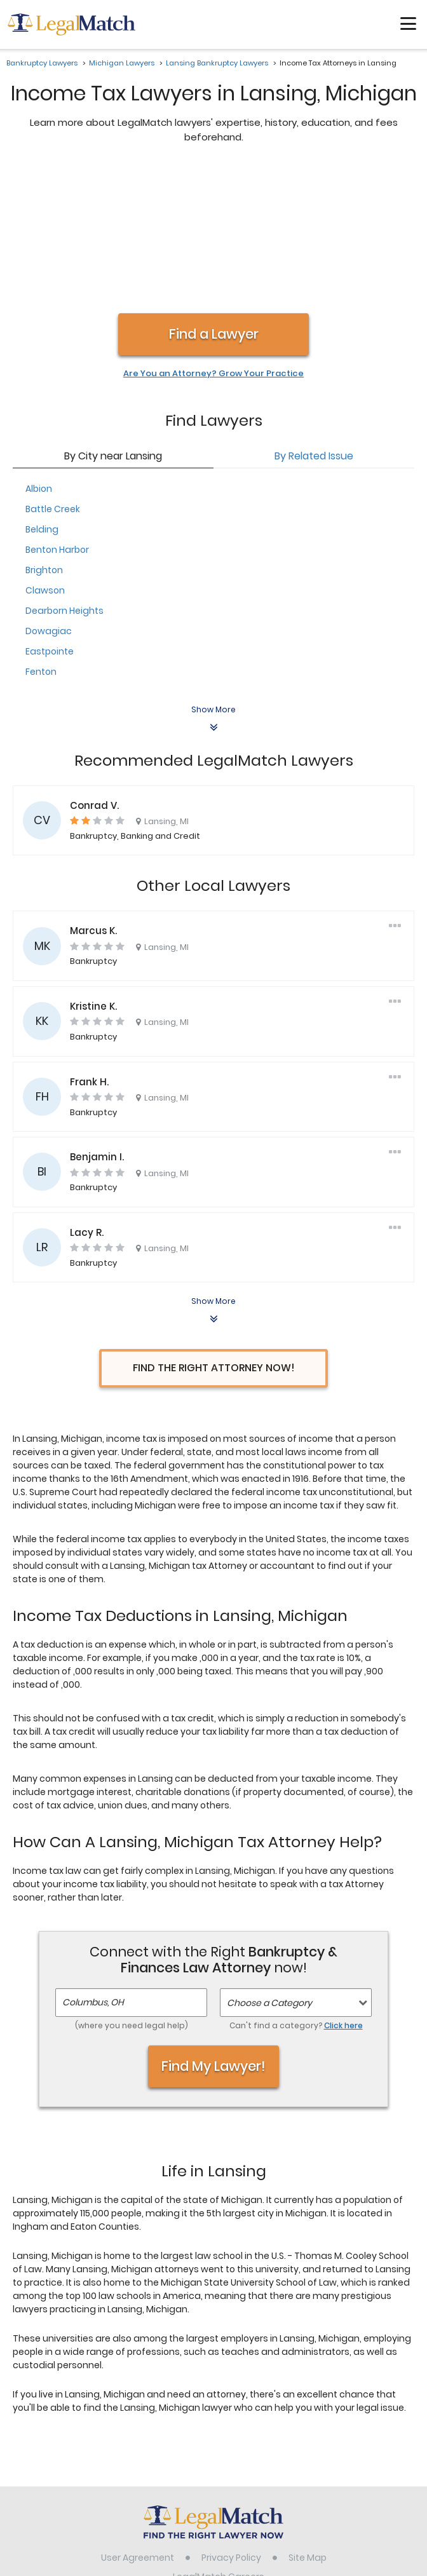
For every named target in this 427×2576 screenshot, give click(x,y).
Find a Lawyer (214, 200)
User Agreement (137, 2423)
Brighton (44, 436)
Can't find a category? (296, 1891)
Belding (41, 395)
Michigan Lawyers (121, 63)
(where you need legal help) (131, 1891)
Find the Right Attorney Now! (214, 1233)
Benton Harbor (57, 415)
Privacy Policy (231, 2423)
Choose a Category (269, 1868)
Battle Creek (52, 375)
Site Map (307, 2423)
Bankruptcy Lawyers (42, 63)
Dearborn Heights (64, 476)
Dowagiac (48, 497)
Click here (343, 1891)
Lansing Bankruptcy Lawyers (217, 63)
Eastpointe (49, 517)
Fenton (41, 537)
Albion (38, 354)
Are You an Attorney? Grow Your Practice (213, 239)
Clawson (45, 456)
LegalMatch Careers (218, 2442)
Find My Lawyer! (213, 1932)
